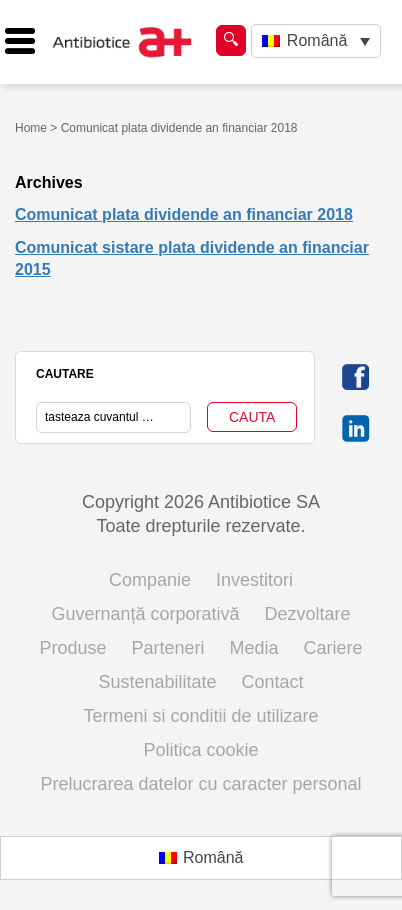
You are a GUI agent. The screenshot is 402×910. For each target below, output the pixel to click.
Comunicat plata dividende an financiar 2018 (184, 214)
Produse (72, 648)
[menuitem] (315, 41)
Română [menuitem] (317, 40)
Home (31, 128)
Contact (273, 682)
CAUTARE (65, 374)
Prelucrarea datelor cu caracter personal (200, 784)
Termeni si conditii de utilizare (200, 716)
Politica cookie (200, 750)
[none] (315, 41)
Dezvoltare (308, 614)
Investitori (254, 580)
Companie (150, 580)
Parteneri (167, 648)
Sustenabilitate (157, 682)
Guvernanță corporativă (145, 614)
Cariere (333, 648)
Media (254, 648)
